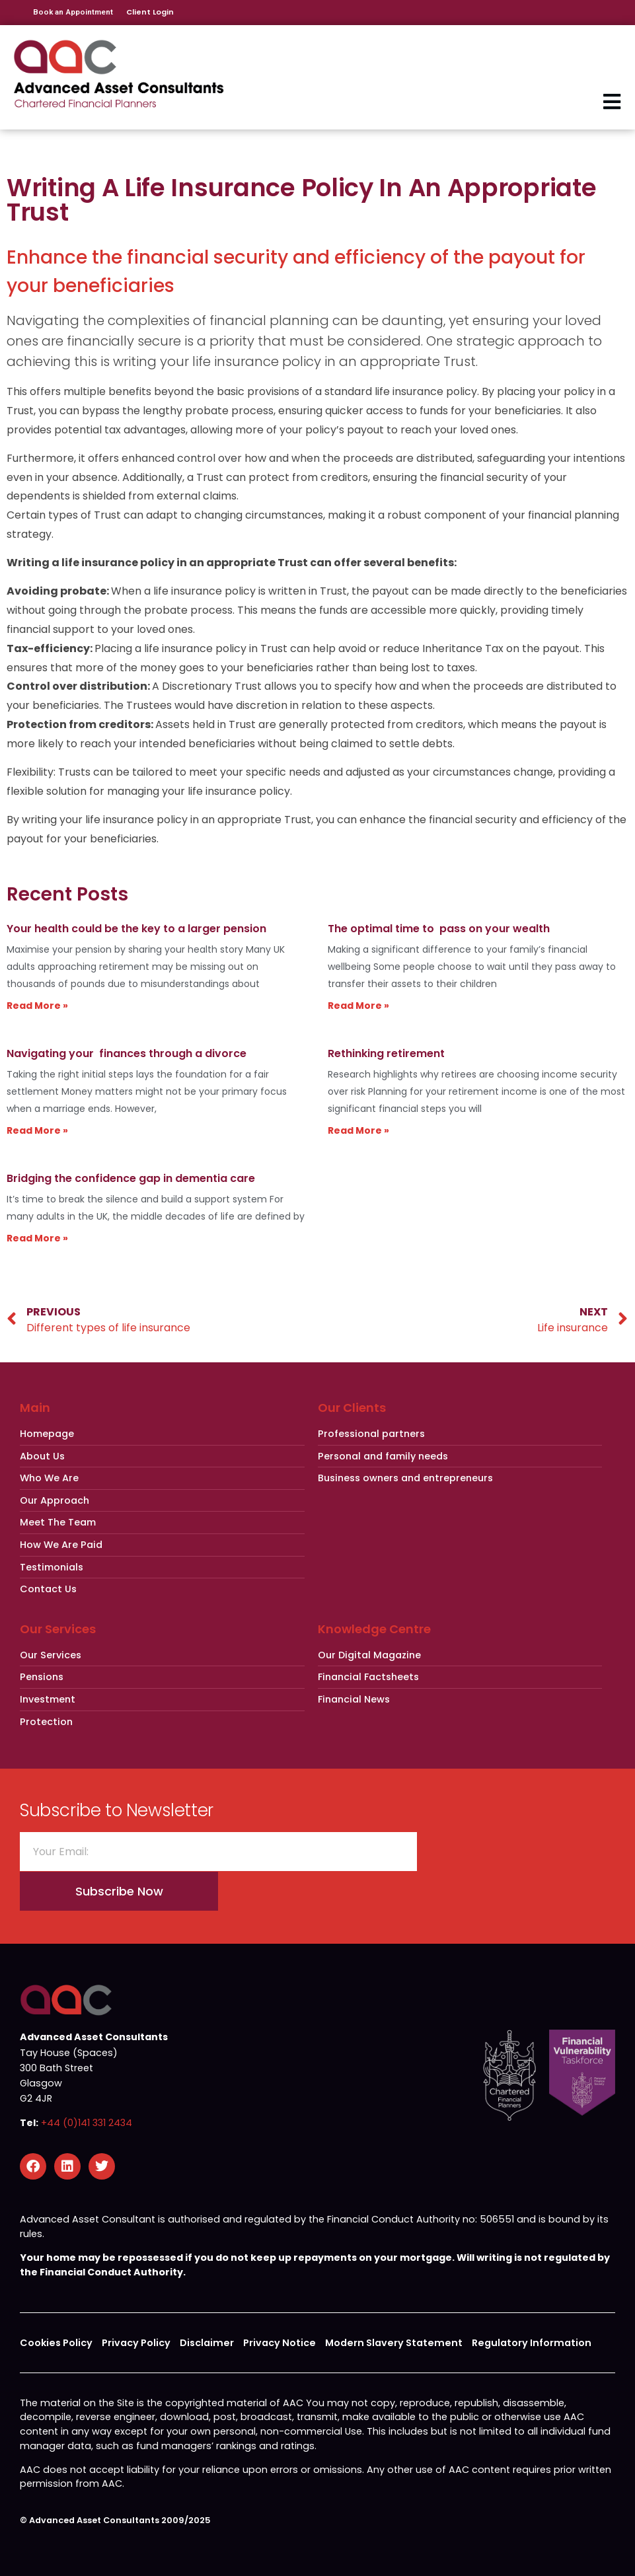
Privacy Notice (279, 2342)
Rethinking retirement (386, 1053)
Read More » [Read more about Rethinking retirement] (358, 1130)
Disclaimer (207, 2342)
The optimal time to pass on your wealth (439, 928)
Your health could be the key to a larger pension (136, 928)
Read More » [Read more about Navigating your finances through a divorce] (37, 1130)
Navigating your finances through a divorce (126, 1053)
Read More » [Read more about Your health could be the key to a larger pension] (37, 1005)
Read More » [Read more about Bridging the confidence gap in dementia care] (37, 1238)
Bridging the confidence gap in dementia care (131, 1178)
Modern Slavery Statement (394, 2342)
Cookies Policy (56, 2342)
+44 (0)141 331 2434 (86, 2122)
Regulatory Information (531, 2342)
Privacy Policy (136, 2342)
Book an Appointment (73, 12)
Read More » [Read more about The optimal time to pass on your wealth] (358, 1005)
